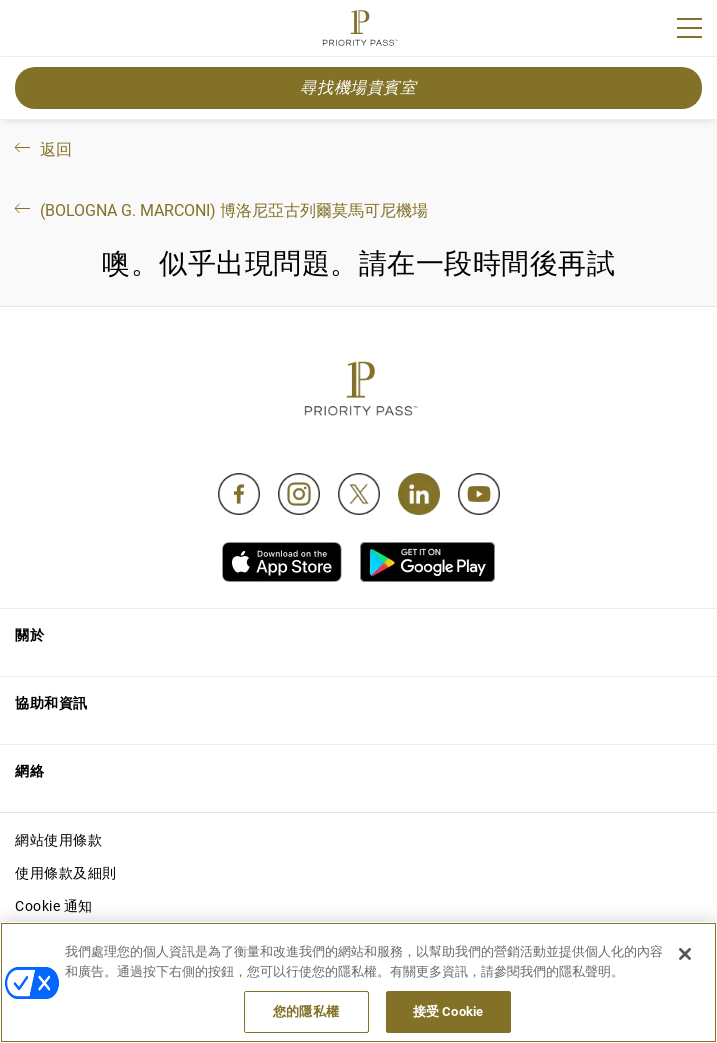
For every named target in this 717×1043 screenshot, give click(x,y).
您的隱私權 (306, 1011)
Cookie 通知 (54, 906)
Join (28, 31)
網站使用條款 (58, 840)
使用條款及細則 (66, 873)
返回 (41, 149)
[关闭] (685, 954)
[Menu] (689, 28)
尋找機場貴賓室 (358, 87)
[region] (358, 982)
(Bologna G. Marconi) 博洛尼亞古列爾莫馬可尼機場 (219, 210)
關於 (29, 635)
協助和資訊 (51, 703)
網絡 (29, 771)
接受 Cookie (448, 1011)
